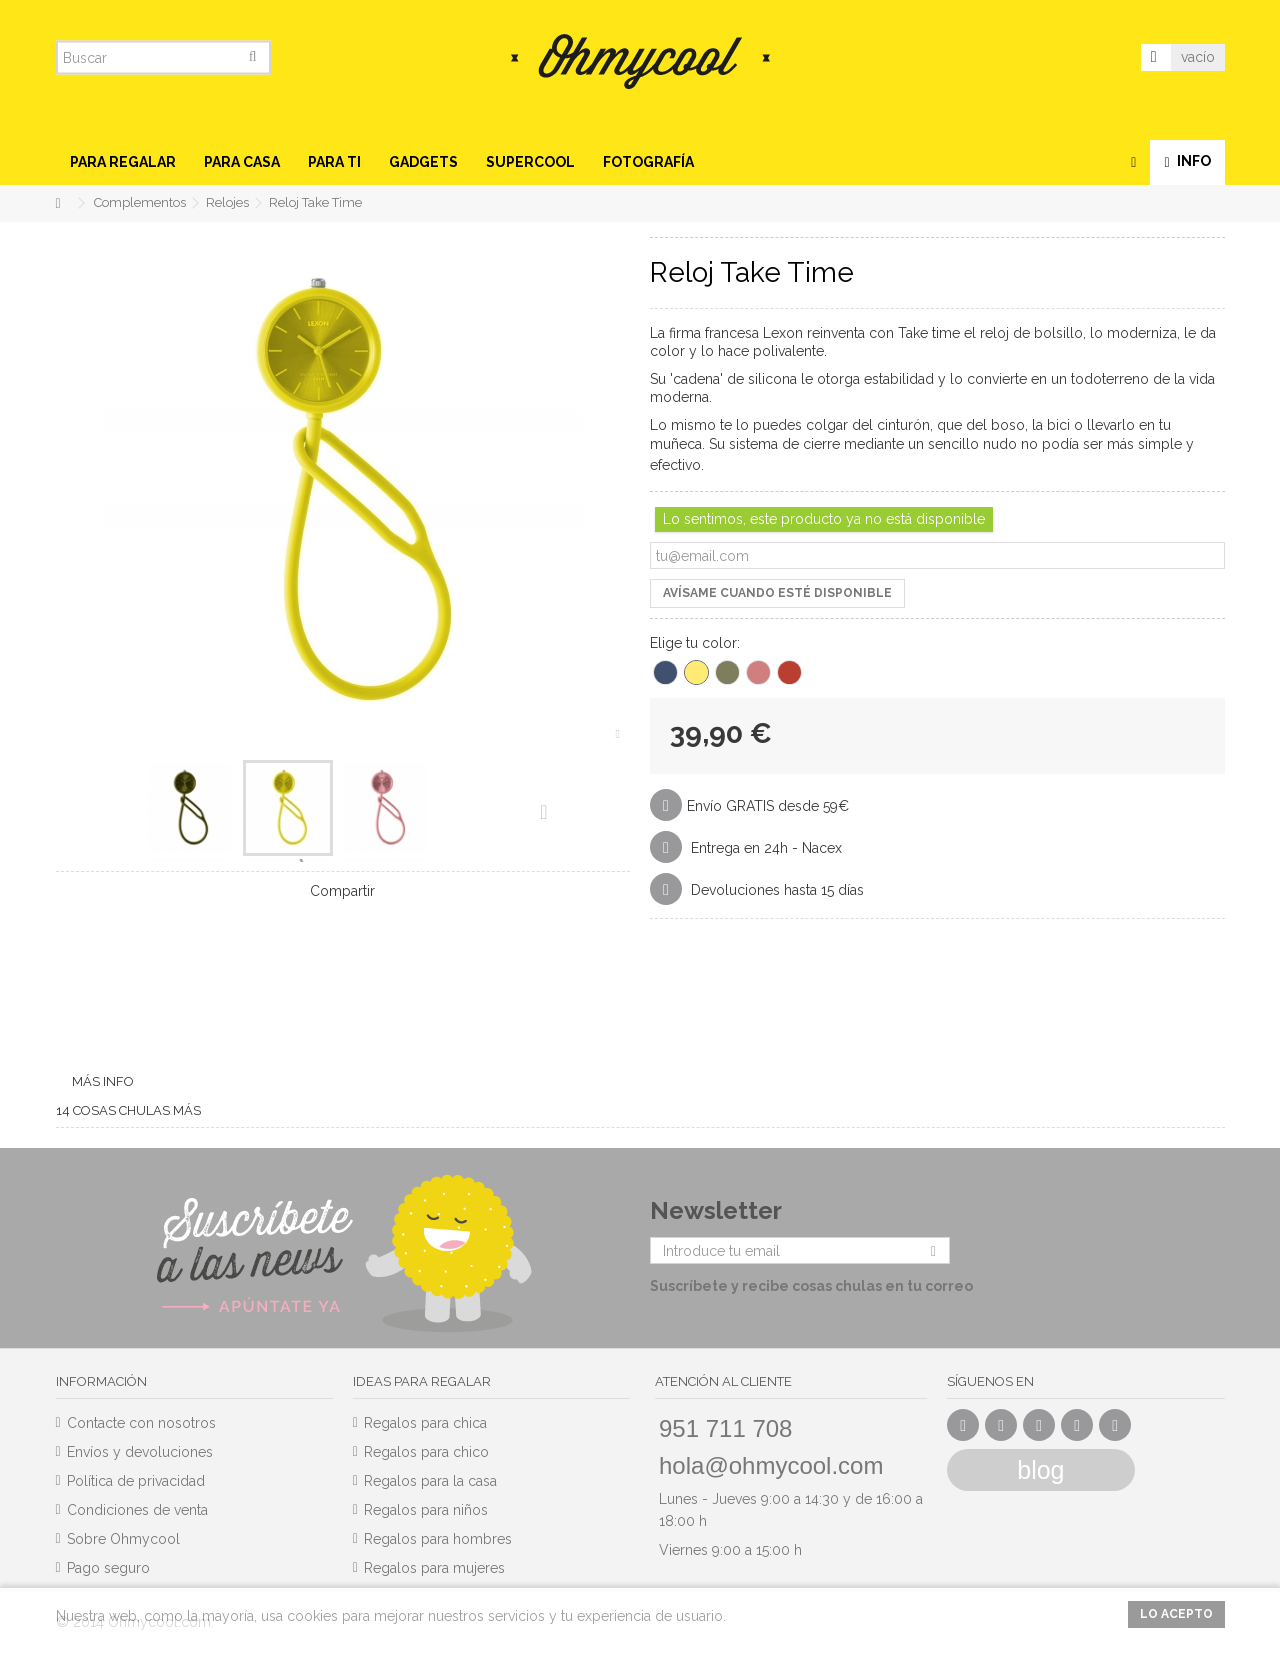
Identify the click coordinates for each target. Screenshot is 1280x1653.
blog (1040, 1470)
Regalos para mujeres (434, 1568)
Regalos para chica (425, 1423)
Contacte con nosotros (141, 1423)
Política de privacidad (136, 1481)
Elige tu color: (697, 643)
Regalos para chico (426, 1452)
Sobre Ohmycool (123, 1539)
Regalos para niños (426, 1510)
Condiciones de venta (137, 1510)
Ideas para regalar (422, 1381)
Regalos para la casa (430, 1481)
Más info (103, 1081)
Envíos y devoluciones (140, 1452)
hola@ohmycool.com (771, 1465)
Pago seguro (108, 1568)
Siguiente (543, 811)
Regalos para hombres (438, 1539)
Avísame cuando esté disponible (777, 593)
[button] (123, 162)
